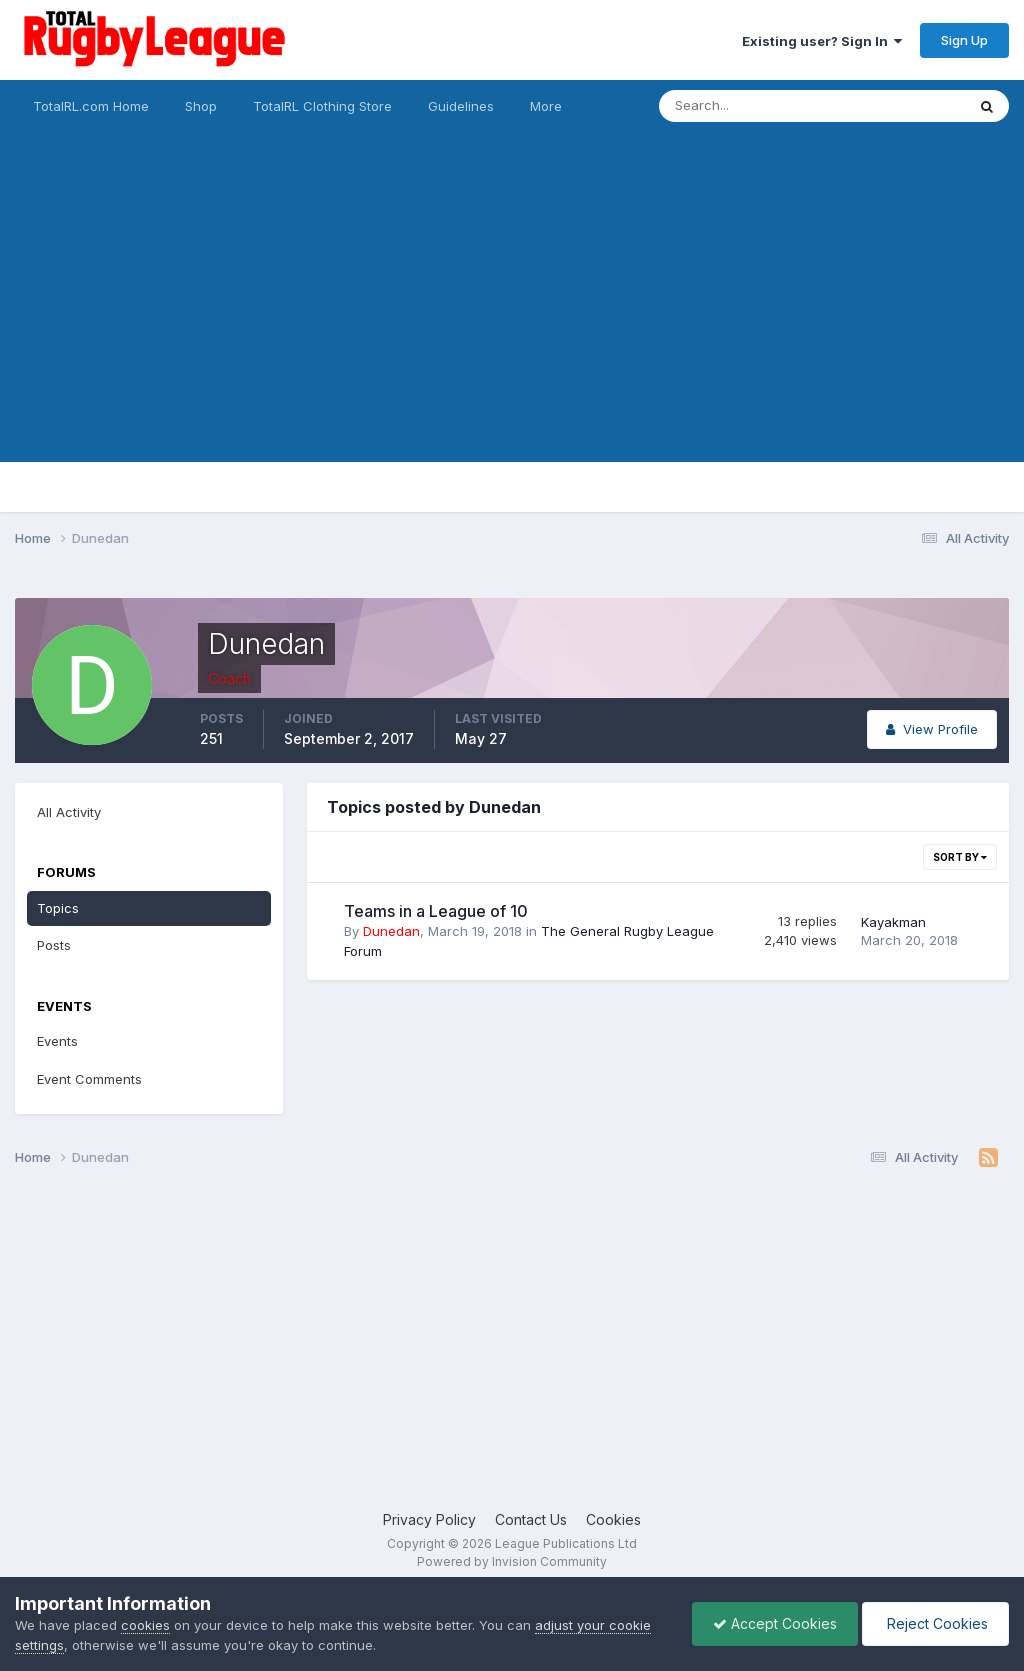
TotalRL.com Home (91, 106)
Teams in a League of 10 (436, 911)
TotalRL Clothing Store (322, 106)
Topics (58, 908)
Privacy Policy (429, 1519)
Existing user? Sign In (822, 41)
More (546, 106)
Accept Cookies (775, 1623)
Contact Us (531, 1519)
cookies (145, 1625)
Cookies (613, 1519)
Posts (54, 945)
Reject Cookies (935, 1623)
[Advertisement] (512, 322)
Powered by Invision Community (512, 1561)
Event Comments (89, 1079)
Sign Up (964, 40)
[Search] (757, 106)
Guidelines (461, 106)
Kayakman (893, 922)
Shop (201, 106)
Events (57, 1041)
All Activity (69, 812)
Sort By (960, 857)
